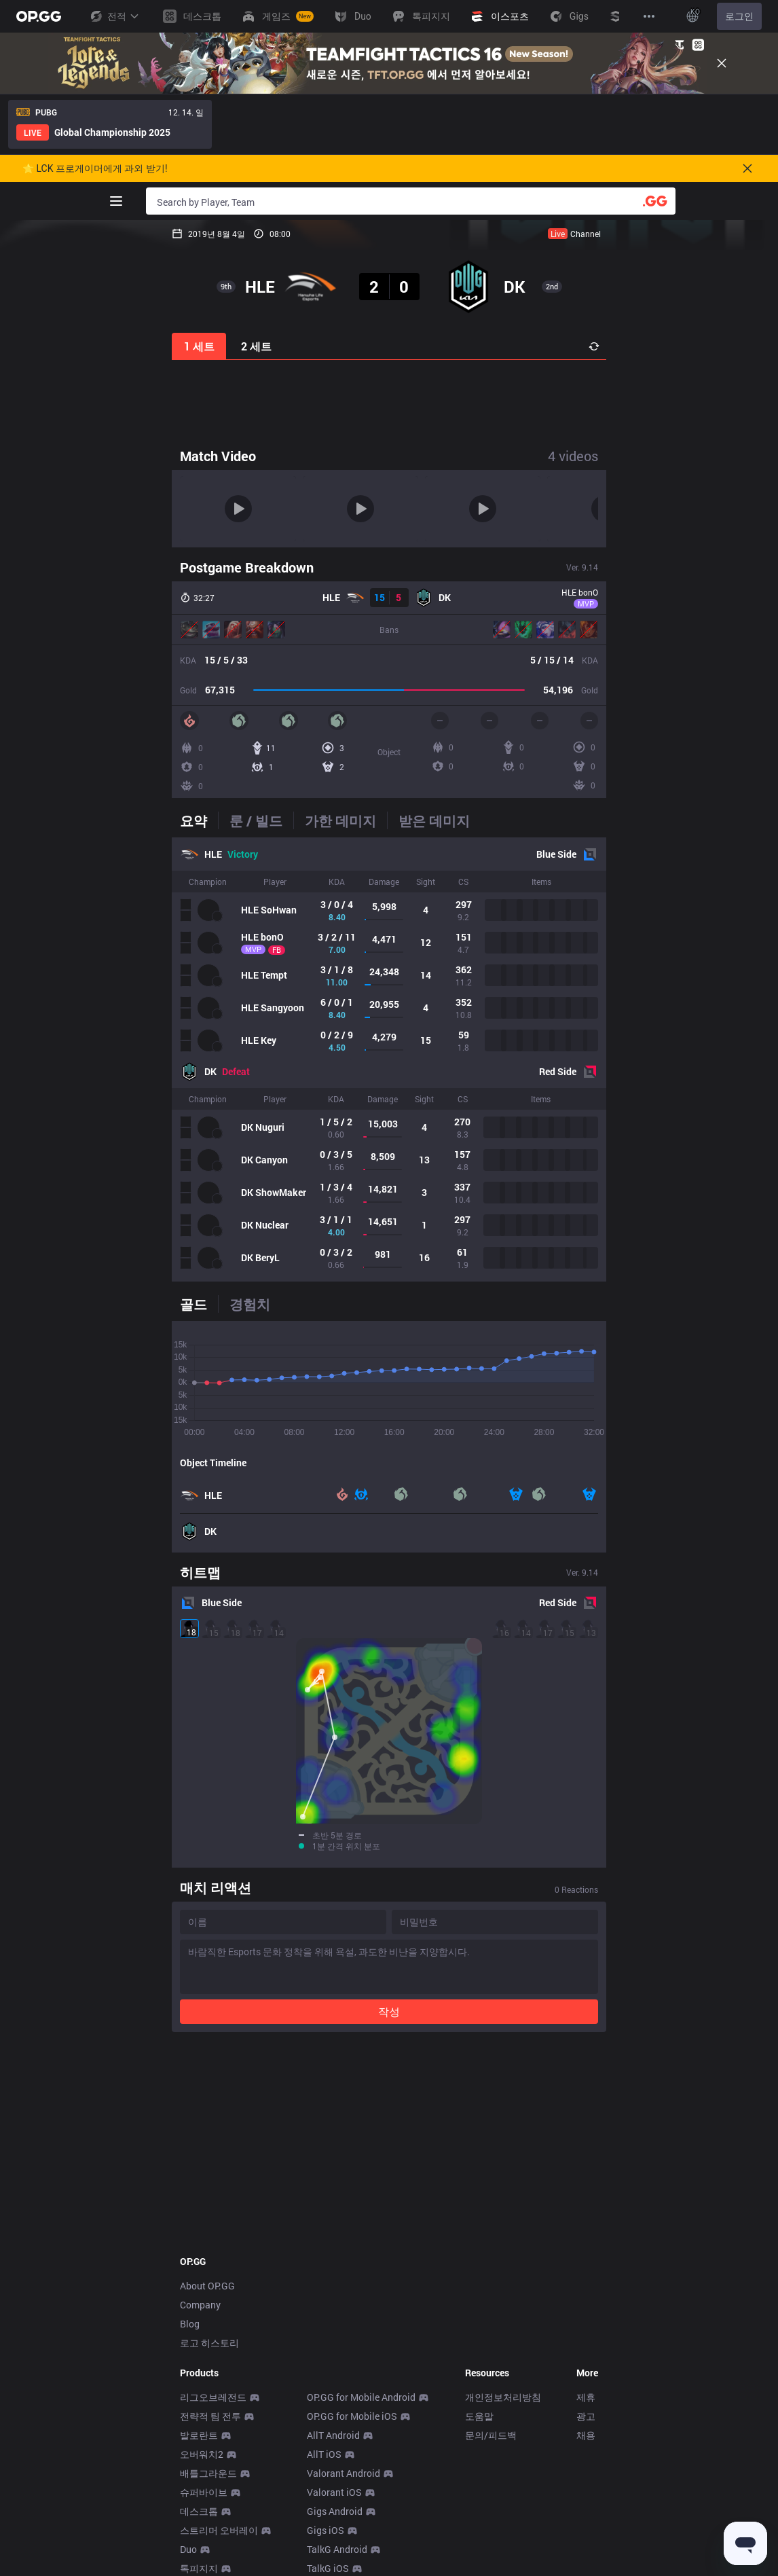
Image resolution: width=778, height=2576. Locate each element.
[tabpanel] (389, 1059)
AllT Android (333, 2435)
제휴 (585, 2397)
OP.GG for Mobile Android (361, 2397)
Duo (188, 2549)
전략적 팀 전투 (210, 2416)
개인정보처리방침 (503, 2397)
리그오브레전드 (213, 2397)
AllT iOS (324, 2454)
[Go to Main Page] (38, 16)
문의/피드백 (491, 2435)
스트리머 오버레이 (219, 2530)
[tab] (199, 820)
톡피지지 (199, 2568)
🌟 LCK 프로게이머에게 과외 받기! (95, 168)
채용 (585, 2435)
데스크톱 (199, 2511)
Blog (190, 2323)
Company (200, 2304)
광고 (585, 2416)
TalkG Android (337, 2549)
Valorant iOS (334, 2492)
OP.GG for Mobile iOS (352, 2416)
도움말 (479, 2416)
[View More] (649, 16)
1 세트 (199, 346)
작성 (389, 2011)
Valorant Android (343, 2473)
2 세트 (256, 346)
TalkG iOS (328, 2568)
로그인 (739, 16)
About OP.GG (207, 2285)
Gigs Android (335, 2511)
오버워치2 (201, 2454)
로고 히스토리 (209, 2342)
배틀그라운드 (208, 2473)
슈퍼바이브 (203, 2492)
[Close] (722, 63)
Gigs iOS (325, 2530)
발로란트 (199, 2435)
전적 (114, 16)
